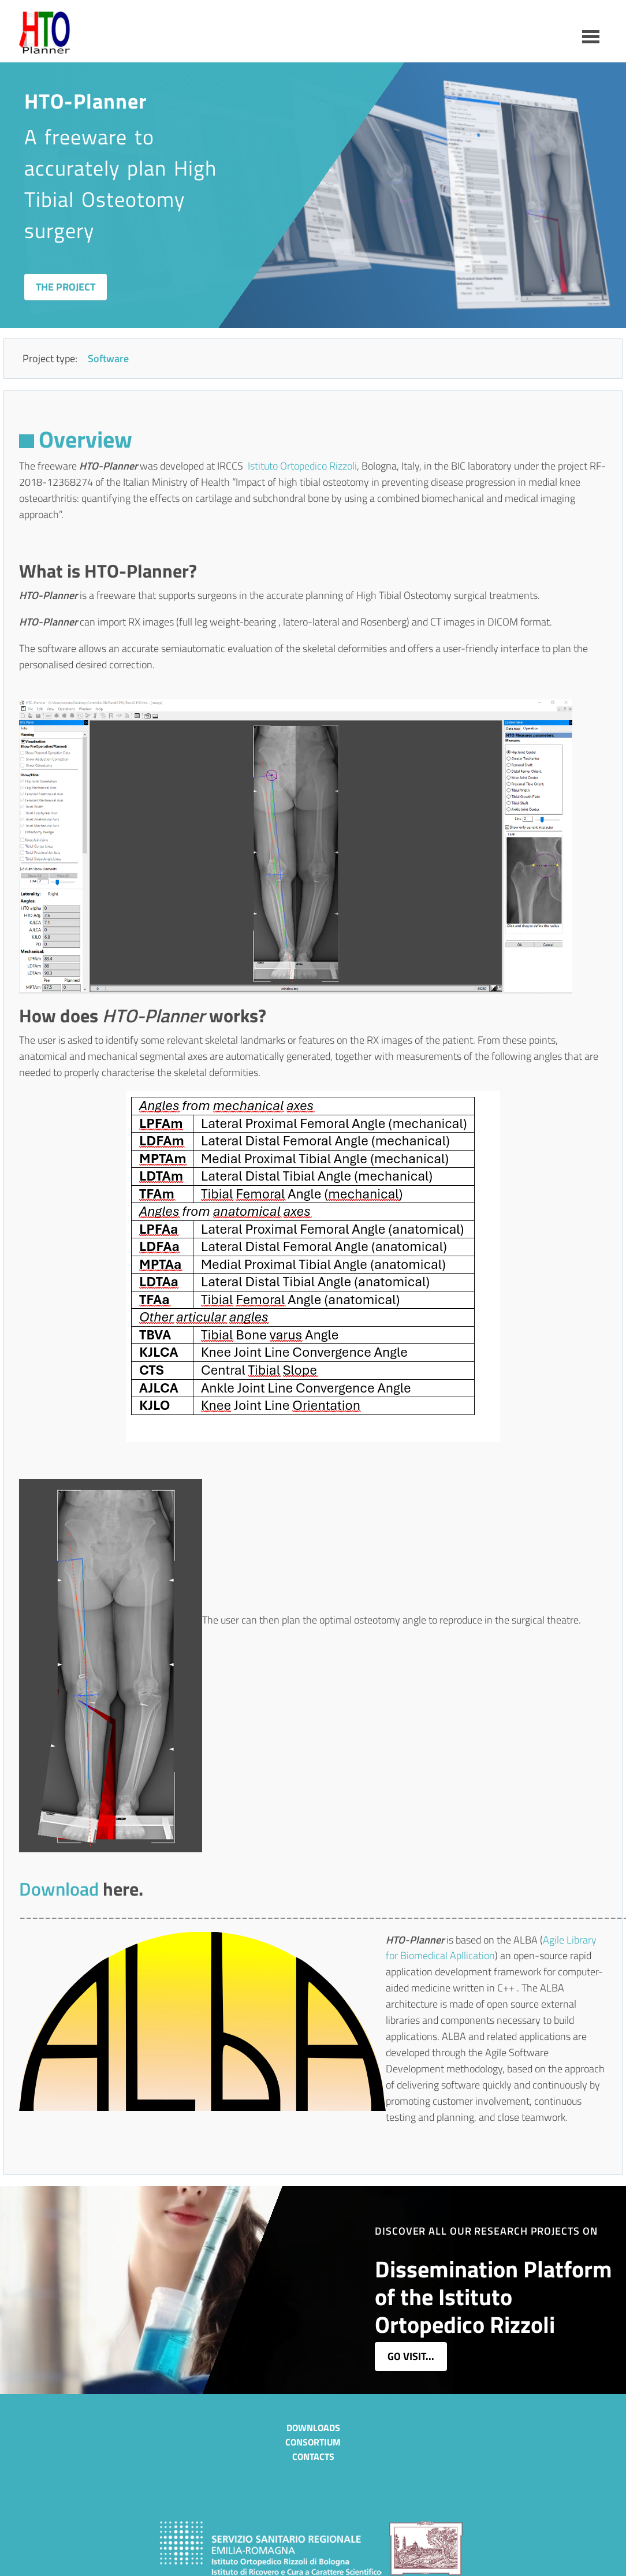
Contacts (313, 2456)
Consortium (313, 2442)
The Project (65, 287)
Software (108, 358)
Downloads (313, 2427)
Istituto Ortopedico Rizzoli (302, 466)
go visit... (410, 2356)
